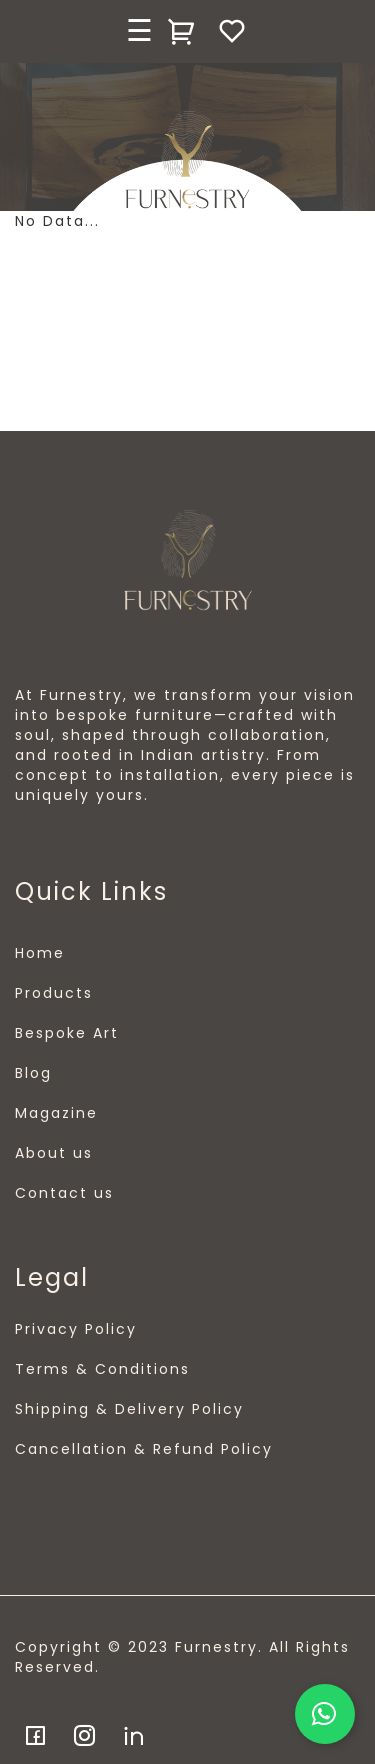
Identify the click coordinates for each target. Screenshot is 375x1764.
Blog (33, 1073)
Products (54, 993)
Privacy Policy (76, 1329)
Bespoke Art (67, 1033)
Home (40, 953)
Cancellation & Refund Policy (144, 1449)
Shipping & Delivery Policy (129, 1409)
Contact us (64, 1193)
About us (54, 1153)
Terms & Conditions (102, 1369)
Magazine (56, 1113)
